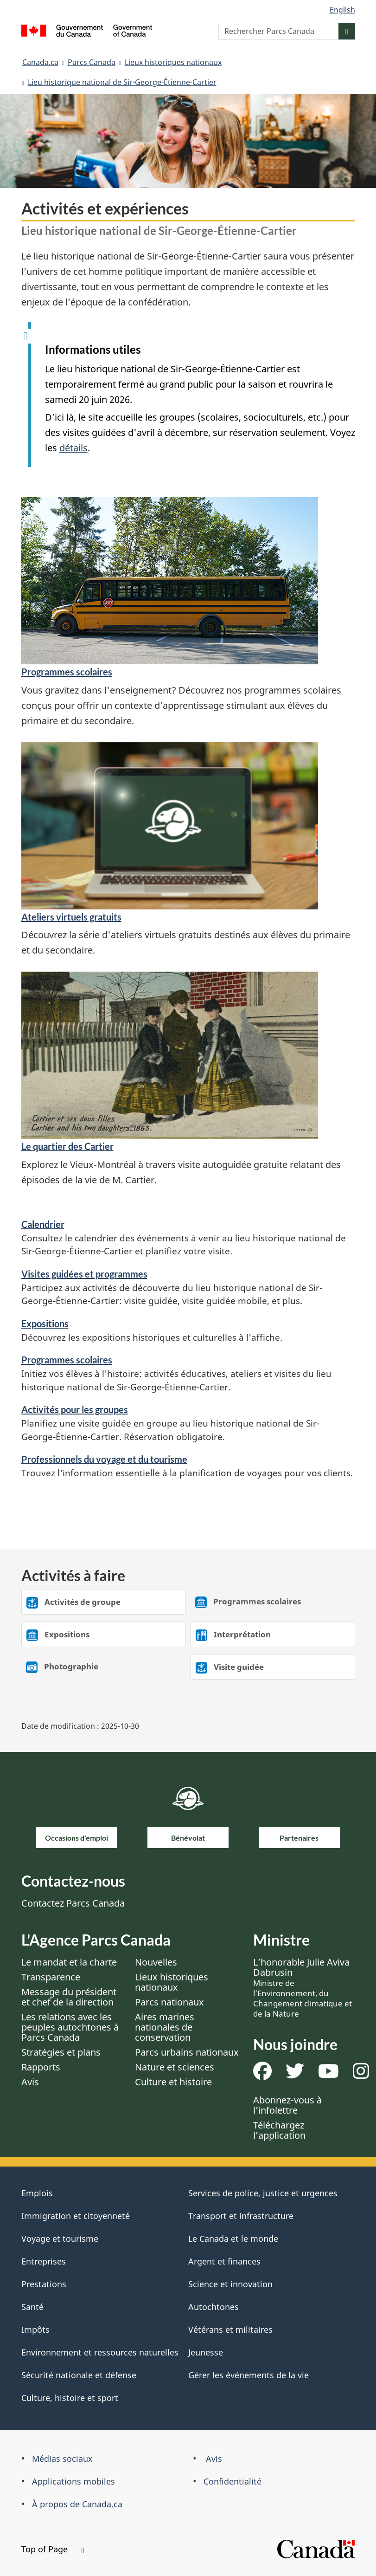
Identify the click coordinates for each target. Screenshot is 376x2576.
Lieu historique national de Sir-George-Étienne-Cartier (122, 82)
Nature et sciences (174, 2067)
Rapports (40, 2067)
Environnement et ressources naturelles (99, 2352)
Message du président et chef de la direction (68, 1997)
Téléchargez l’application (279, 2130)
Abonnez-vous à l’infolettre (287, 2105)
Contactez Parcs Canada (73, 1903)
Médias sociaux (62, 2458)
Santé (32, 2306)
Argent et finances (224, 2261)
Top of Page (52, 2549)
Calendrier (42, 1224)
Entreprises (43, 2261)
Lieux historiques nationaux (173, 62)
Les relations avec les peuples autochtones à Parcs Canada (70, 2027)
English (342, 10)
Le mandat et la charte (69, 1962)
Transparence (50, 1977)
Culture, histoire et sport (69, 2397)
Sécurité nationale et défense (78, 2375)
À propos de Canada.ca (77, 2504)
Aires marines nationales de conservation (164, 2027)
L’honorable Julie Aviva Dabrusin (302, 1987)
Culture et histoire (173, 2082)
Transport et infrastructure (240, 2215)
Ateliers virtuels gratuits (71, 916)
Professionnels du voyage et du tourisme (104, 1459)
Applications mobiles (73, 2481)
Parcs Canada (91, 62)
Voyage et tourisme (59, 2238)
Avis (30, 2082)
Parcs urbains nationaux (187, 2052)
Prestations (43, 2284)
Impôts (35, 2329)
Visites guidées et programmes (84, 1273)
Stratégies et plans (61, 2052)
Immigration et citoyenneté (75, 2215)
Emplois (37, 2193)
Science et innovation (230, 2284)
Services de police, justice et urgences (263, 2193)
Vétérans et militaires (230, 2329)
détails (73, 447)
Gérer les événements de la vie (248, 2375)
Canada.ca (40, 62)
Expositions (45, 1323)
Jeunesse (205, 2352)
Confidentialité (232, 2481)
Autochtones (213, 2306)
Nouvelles (156, 1962)
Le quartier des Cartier (67, 1146)
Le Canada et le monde (233, 2238)
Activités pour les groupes (74, 1409)
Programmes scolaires (66, 671)
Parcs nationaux (169, 2002)
